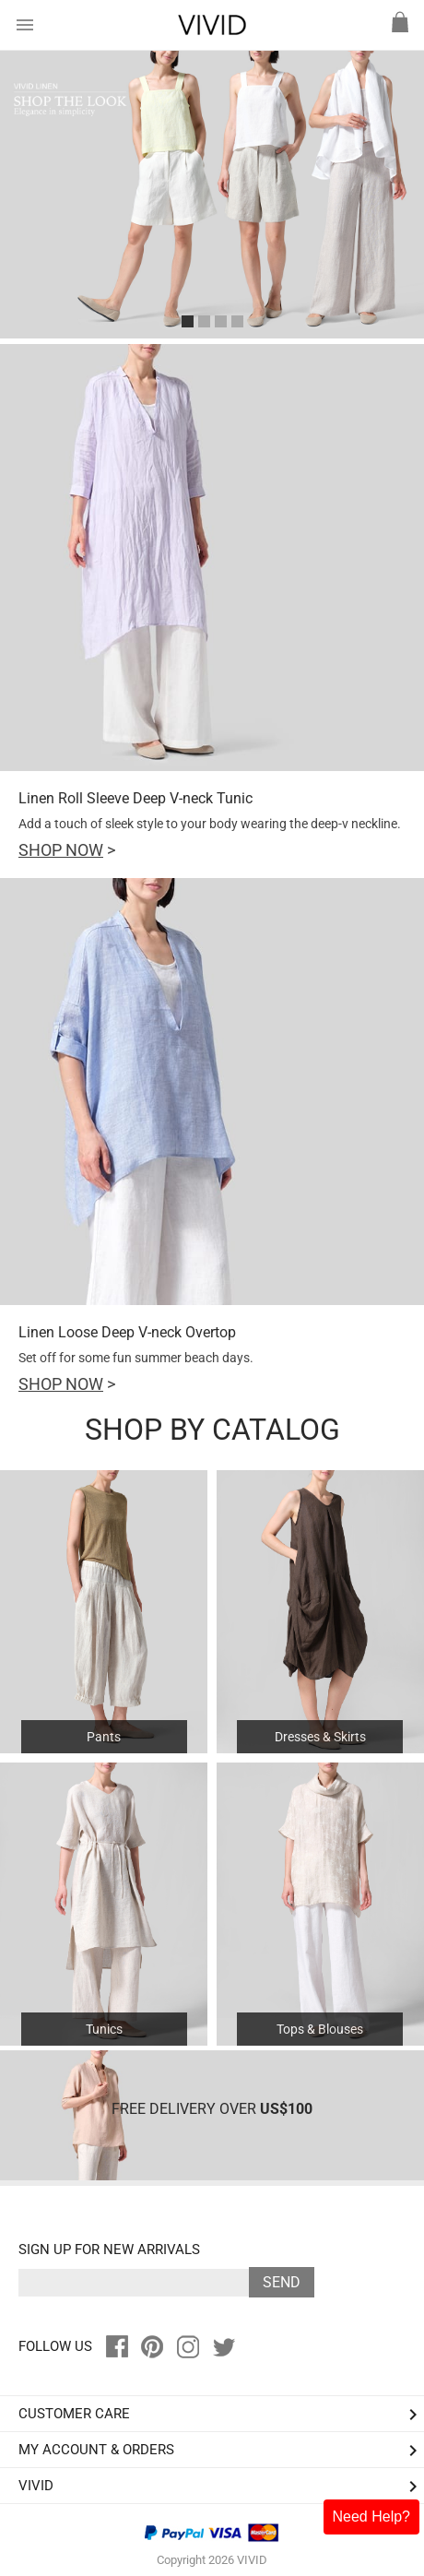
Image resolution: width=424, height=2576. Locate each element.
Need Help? (372, 2516)
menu (25, 25)
